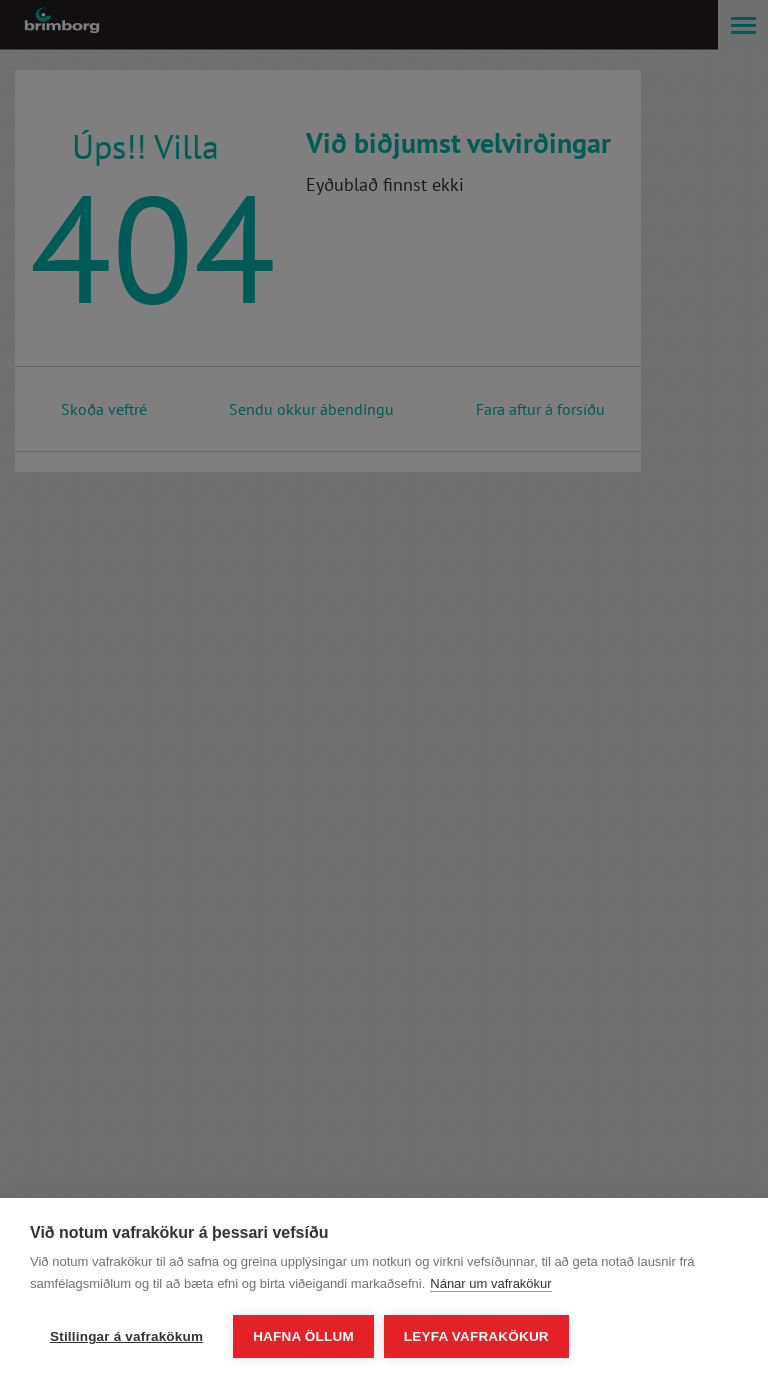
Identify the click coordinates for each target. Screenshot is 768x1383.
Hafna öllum (303, 1336)
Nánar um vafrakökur (490, 1283)
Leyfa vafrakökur (476, 1336)
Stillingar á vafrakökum (126, 1336)
